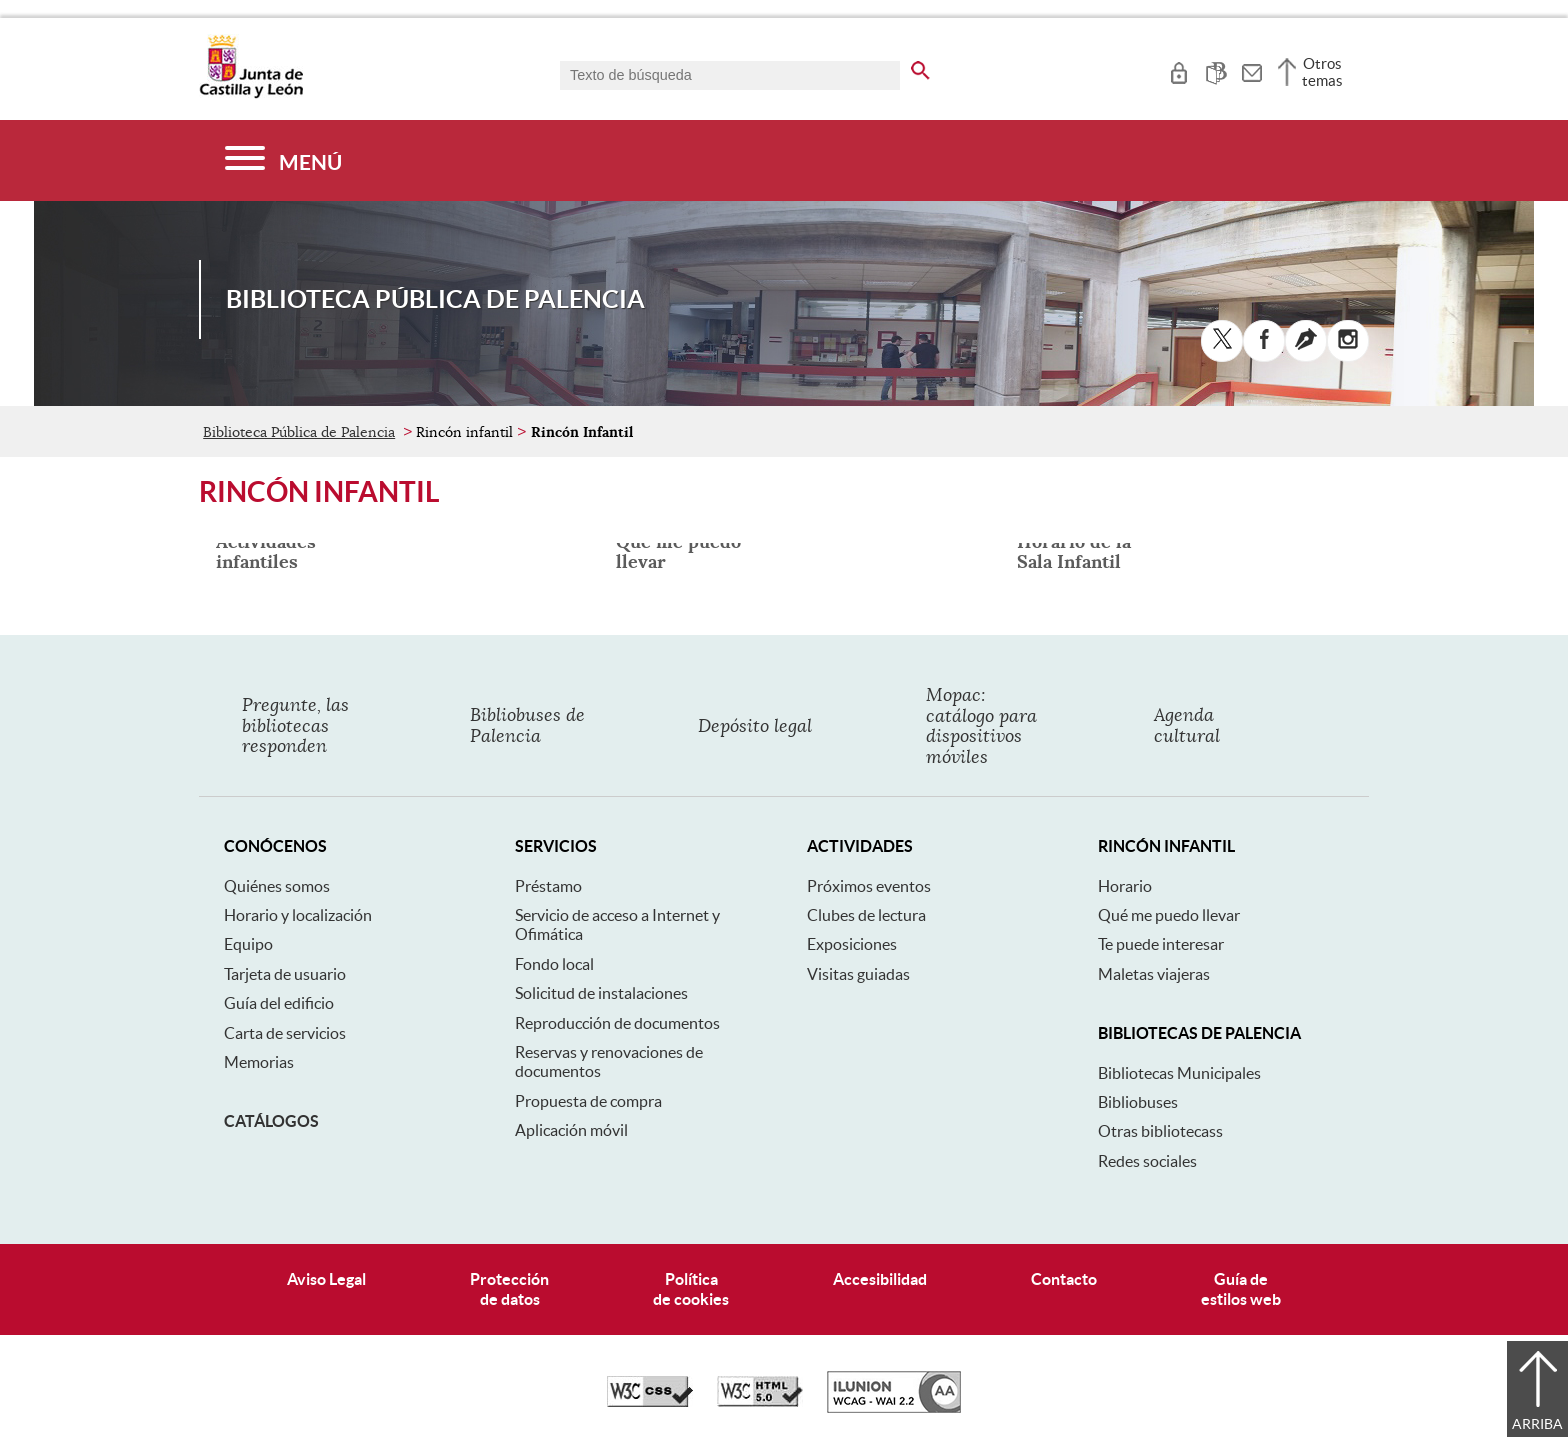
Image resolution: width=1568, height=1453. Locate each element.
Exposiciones (852, 944)
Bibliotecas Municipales (1179, 1073)
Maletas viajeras (1154, 974)
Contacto (1064, 1279)
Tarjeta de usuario (285, 974)
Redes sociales (1147, 1161)
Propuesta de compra (588, 1101)
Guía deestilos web (1241, 1288)
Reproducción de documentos (617, 1023)
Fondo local (554, 964)
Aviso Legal (326, 1279)
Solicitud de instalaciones (601, 993)
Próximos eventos (869, 886)
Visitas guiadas (858, 974)
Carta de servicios (285, 1033)
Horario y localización (298, 915)
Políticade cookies (691, 1288)
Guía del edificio (279, 1003)
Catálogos (271, 1121)
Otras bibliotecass (1160, 1131)
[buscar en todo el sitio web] (920, 67)
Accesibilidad (880, 1279)
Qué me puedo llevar (1169, 915)
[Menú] (283, 160)
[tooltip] (1178, 70)
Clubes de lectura (866, 915)
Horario (1125, 886)
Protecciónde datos (509, 1288)
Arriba (1537, 1424)
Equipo (248, 944)
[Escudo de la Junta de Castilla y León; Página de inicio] (251, 94)
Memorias (259, 1062)
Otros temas (1322, 72)
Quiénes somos (277, 886)
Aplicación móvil (571, 1130)
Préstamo (548, 886)
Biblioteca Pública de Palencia (299, 432)
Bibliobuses (1138, 1102)
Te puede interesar (1161, 944)
